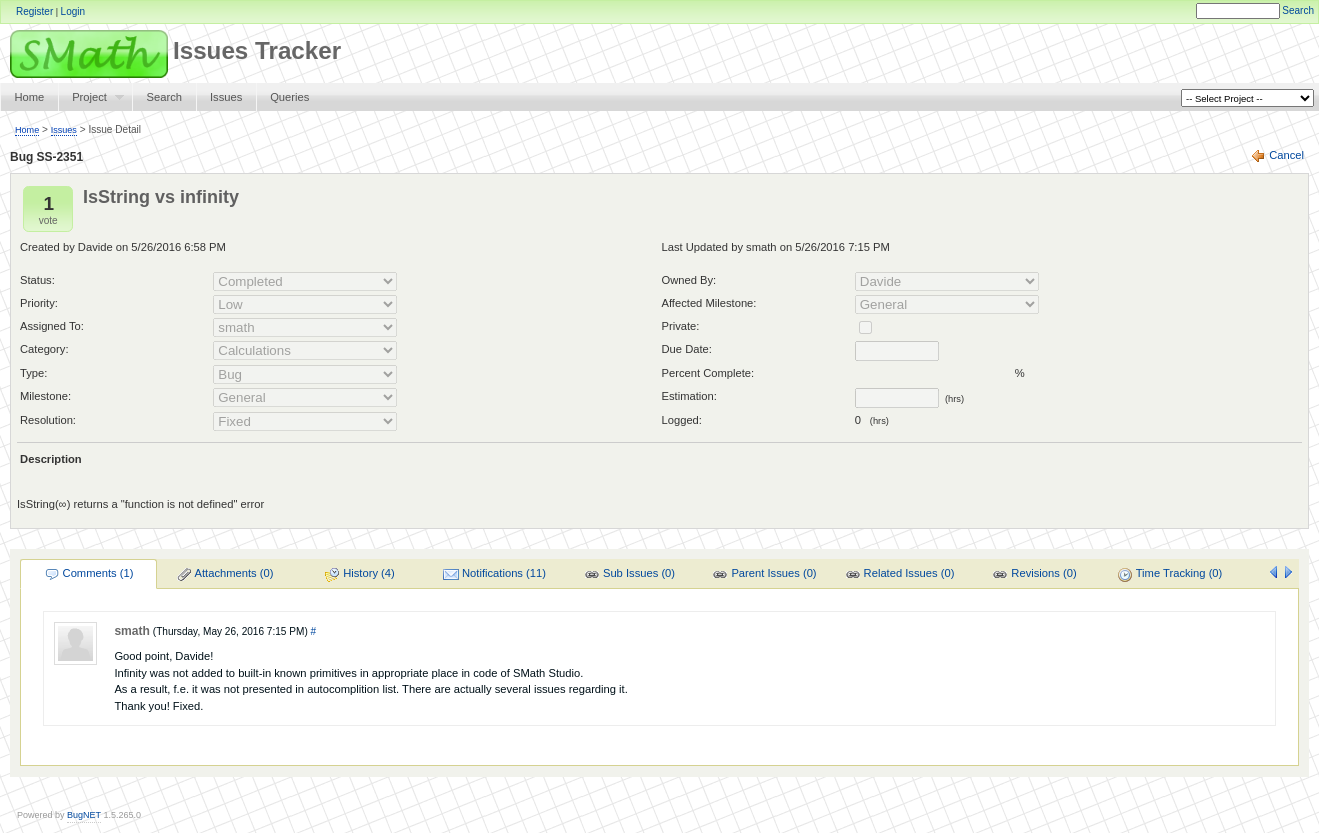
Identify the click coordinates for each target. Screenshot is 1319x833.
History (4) (359, 575)
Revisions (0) (1034, 575)
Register (34, 11)
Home (29, 97)
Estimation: (689, 396)
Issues (226, 97)
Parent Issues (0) (764, 575)
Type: (33, 373)
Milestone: (45, 396)
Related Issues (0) (900, 575)
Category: (44, 349)
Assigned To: (52, 326)
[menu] (628, 573)
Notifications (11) (494, 575)
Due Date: (687, 349)
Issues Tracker (170, 50)
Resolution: (48, 420)
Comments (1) (89, 575)
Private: (681, 326)
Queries (289, 97)
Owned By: (689, 280)
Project (91, 101)
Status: (37, 280)
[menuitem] (88, 573)
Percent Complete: (708, 373)
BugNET (84, 815)
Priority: (39, 303)
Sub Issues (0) (629, 575)
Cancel (1286, 155)
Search (1298, 10)
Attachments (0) (225, 575)
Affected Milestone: (709, 303)
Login (73, 11)
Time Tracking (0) (1170, 575)
